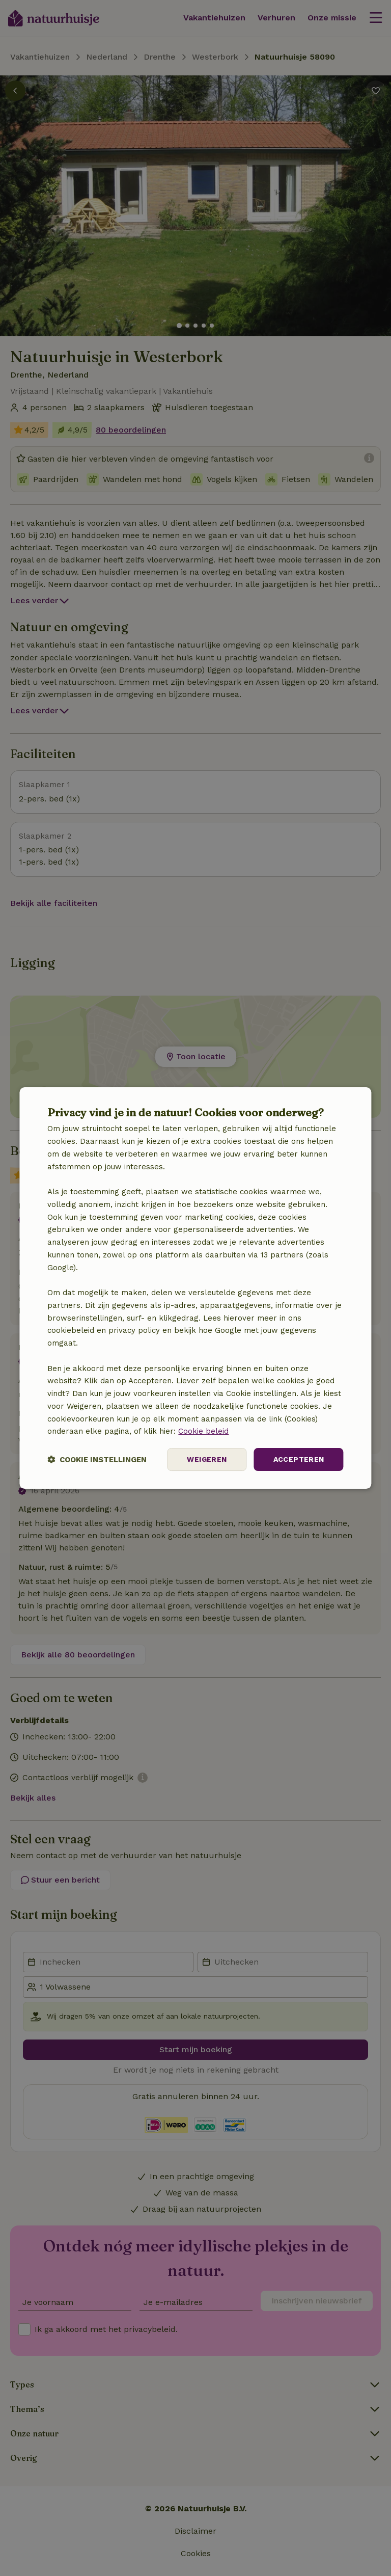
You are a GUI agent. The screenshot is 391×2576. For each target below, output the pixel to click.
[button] (97, 1459)
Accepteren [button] (298, 1459)
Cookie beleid (203, 1431)
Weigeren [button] (207, 1459)
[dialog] (195, 1288)
